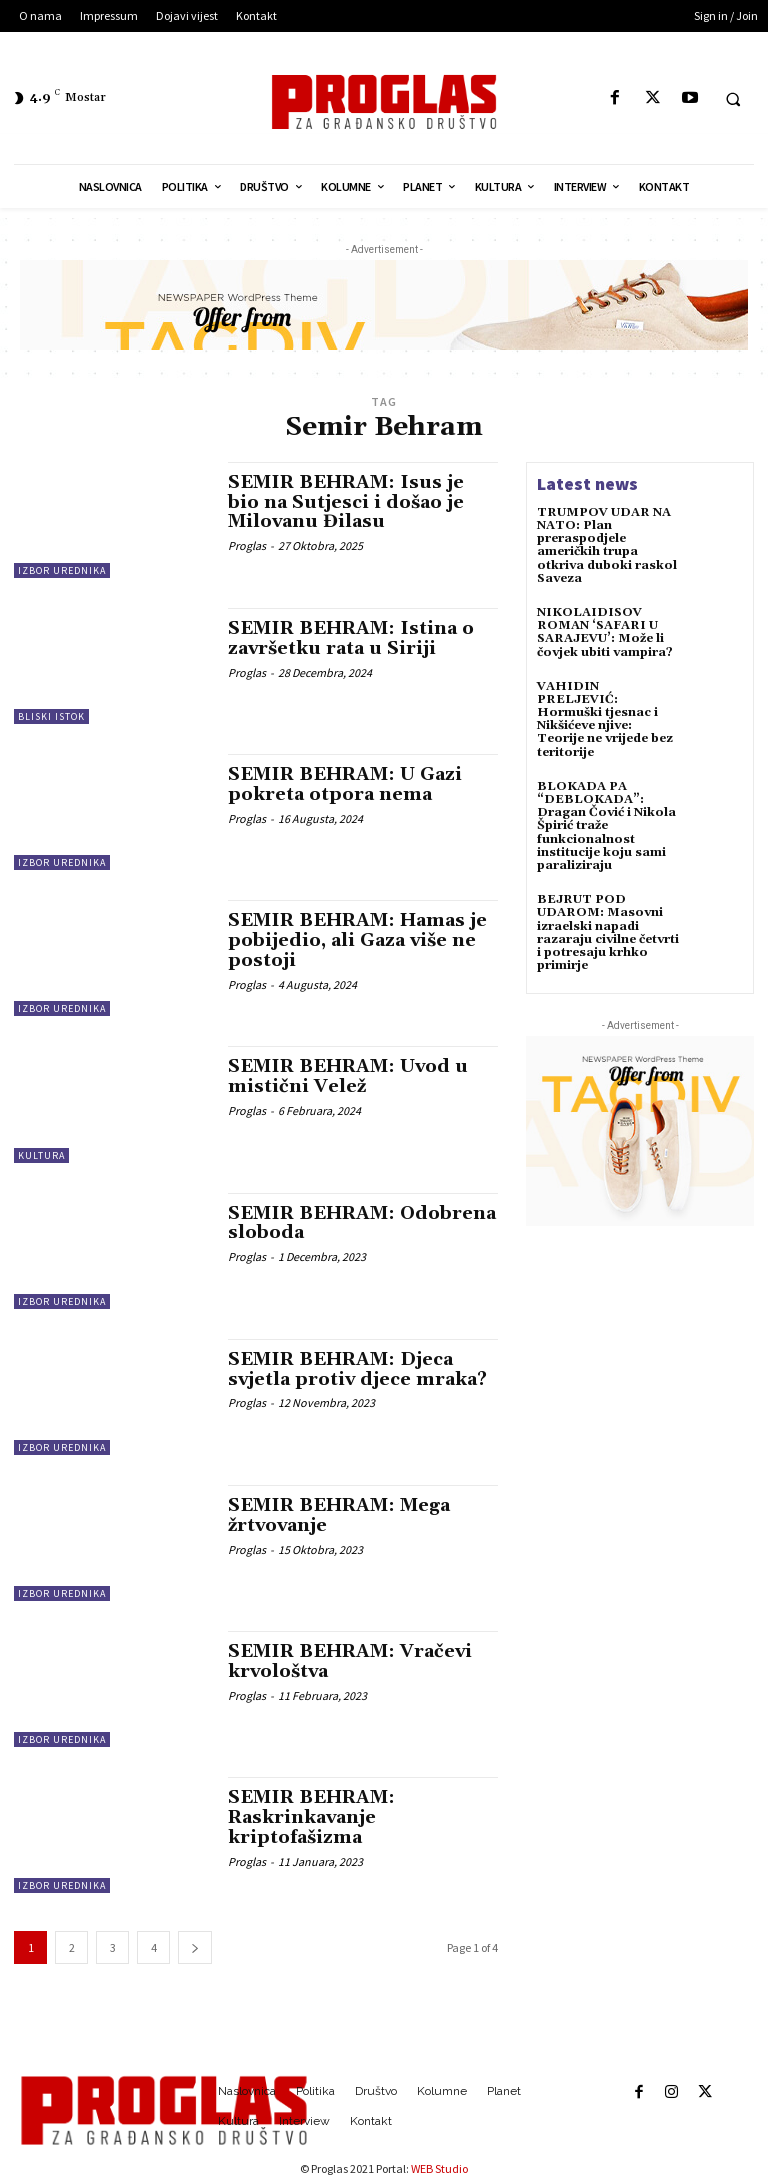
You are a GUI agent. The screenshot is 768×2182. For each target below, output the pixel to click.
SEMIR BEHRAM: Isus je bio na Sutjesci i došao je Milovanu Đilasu (346, 502)
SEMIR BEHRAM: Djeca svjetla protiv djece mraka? (357, 1369)
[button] (733, 99)
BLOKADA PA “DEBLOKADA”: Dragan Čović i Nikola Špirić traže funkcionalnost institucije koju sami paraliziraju (606, 826)
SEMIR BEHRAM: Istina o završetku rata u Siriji (351, 638)
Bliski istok (51, 716)
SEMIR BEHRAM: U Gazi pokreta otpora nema (345, 784)
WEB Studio (439, 2168)
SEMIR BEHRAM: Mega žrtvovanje (339, 1515)
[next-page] (195, 1947)
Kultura (41, 1155)
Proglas (247, 545)
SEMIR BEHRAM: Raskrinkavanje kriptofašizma (311, 1817)
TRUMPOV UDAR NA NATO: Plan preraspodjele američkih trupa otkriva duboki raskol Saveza (607, 545)
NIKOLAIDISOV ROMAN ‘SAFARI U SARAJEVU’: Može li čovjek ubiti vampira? (605, 632)
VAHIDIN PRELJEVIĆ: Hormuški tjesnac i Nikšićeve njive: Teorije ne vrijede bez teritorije (605, 719)
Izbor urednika (62, 570)
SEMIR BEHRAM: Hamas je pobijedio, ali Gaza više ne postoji (357, 940)
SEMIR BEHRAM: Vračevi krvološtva (350, 1661)
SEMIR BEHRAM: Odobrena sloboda (362, 1223)
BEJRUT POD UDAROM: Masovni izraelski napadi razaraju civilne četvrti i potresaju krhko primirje (608, 932)
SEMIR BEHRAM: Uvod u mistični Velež (348, 1076)
